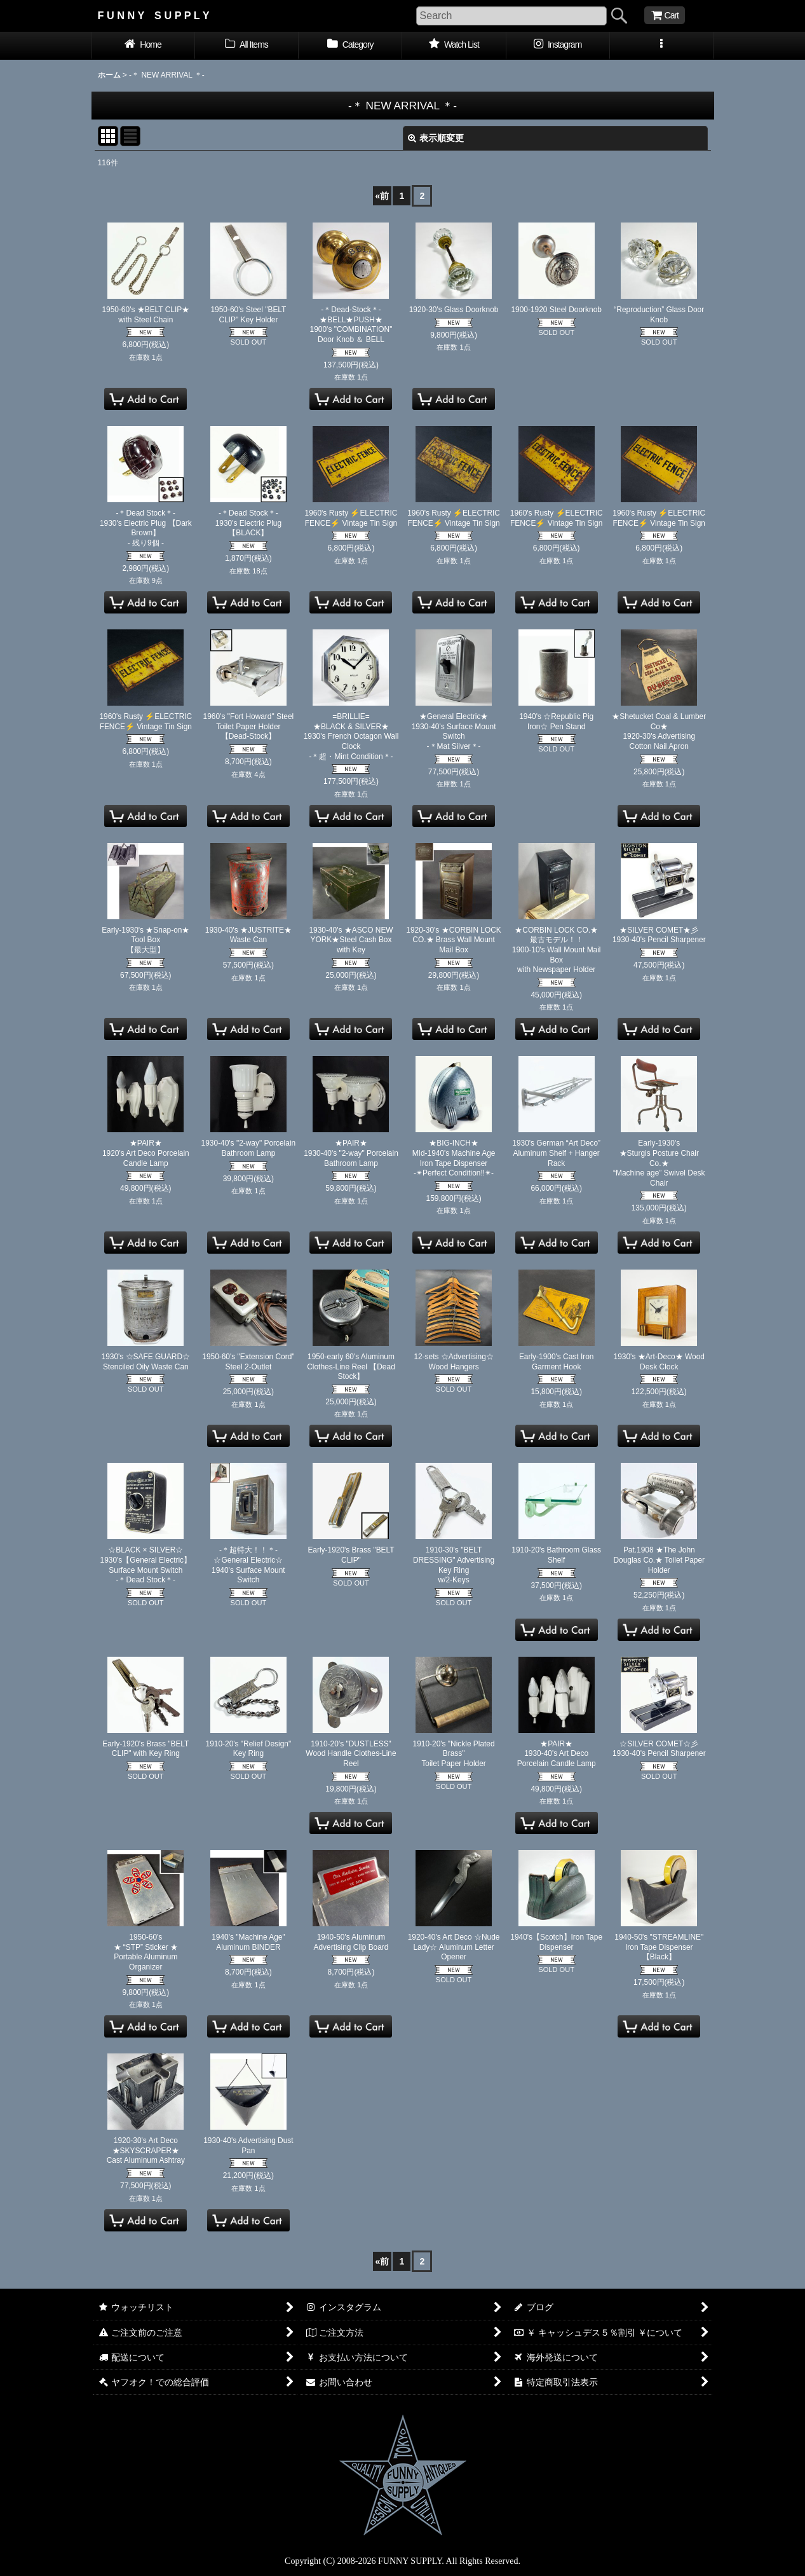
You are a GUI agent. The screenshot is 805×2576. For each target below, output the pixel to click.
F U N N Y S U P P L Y (154, 15)
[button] (662, 46)
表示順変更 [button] (436, 138)
